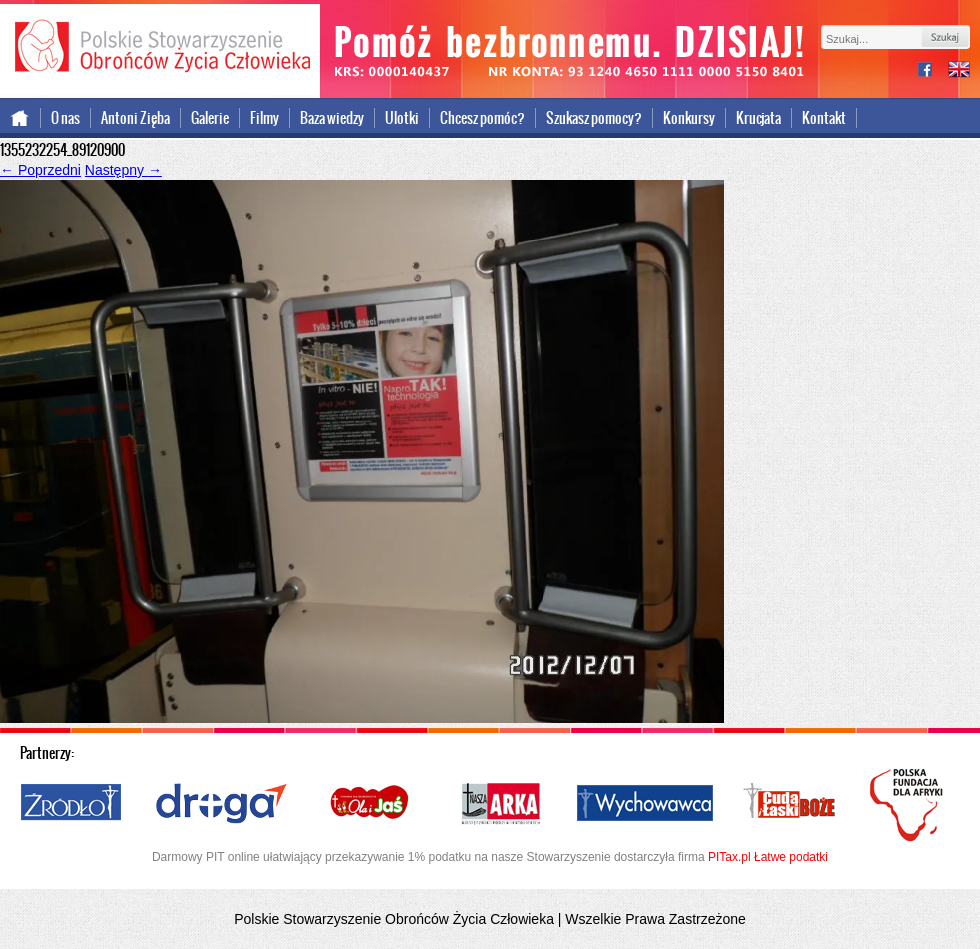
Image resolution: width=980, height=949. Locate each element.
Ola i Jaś (371, 804)
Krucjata (758, 118)
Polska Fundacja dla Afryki (909, 805)
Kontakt (824, 118)
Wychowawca (645, 804)
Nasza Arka (500, 804)
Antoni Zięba (135, 118)
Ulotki (402, 118)
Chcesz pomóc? (482, 118)
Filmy (264, 118)
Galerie (210, 118)
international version (959, 71)
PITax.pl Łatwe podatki (768, 857)
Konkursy (689, 118)
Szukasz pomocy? (594, 118)
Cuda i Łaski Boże (790, 804)
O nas (65, 118)
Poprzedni (40, 170)
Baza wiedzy (332, 118)
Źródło (72, 804)
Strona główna (20, 118)
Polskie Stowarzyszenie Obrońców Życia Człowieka (160, 48)
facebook (933, 71)
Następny (123, 170)
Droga (221, 804)
